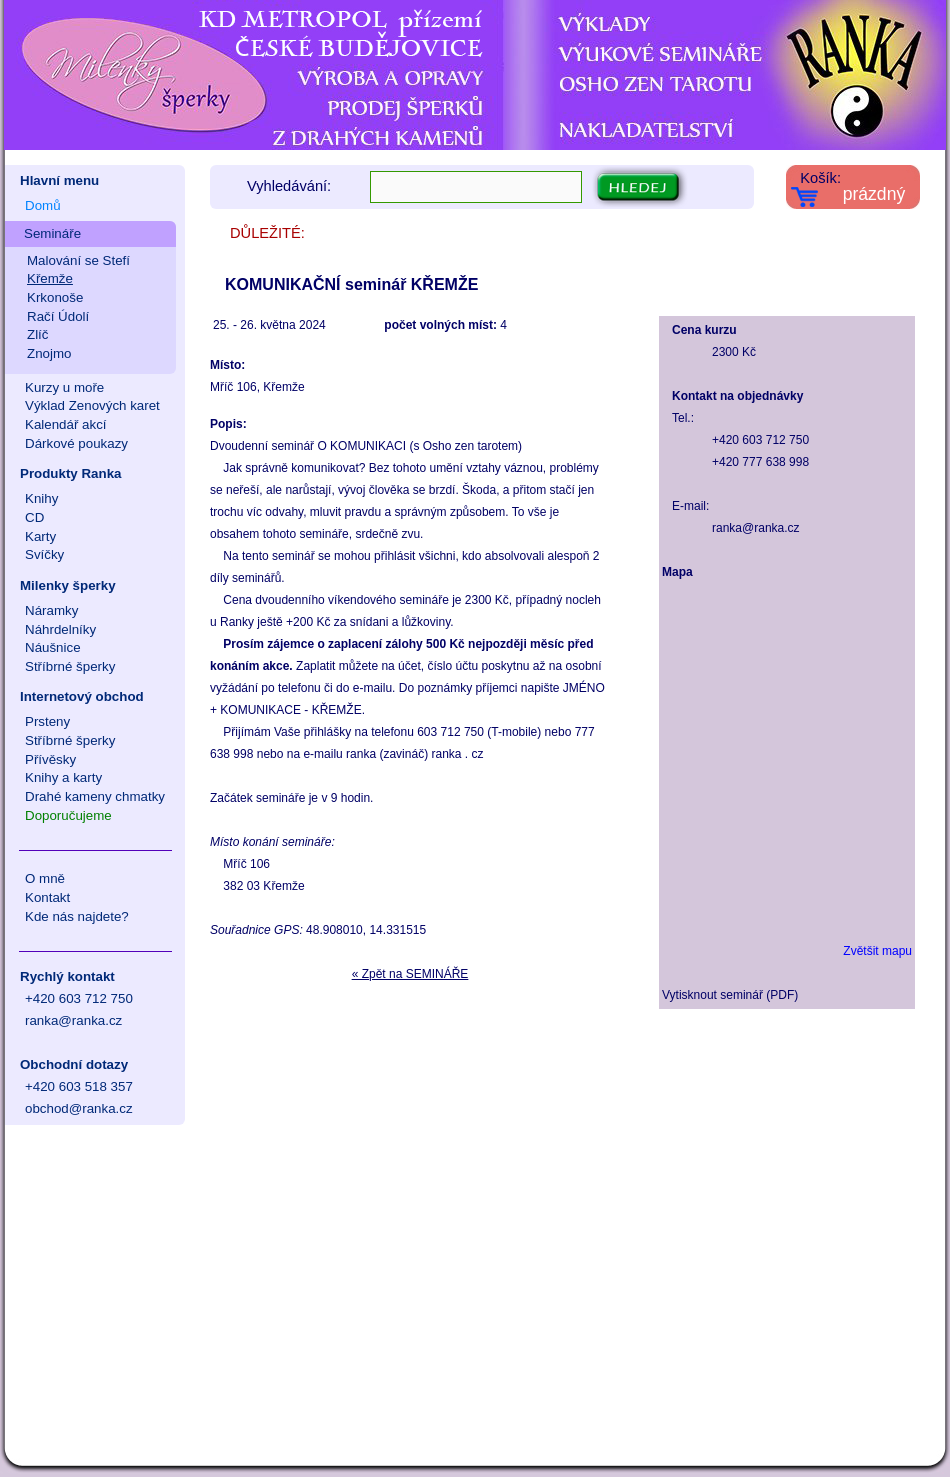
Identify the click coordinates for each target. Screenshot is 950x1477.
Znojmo (49, 353)
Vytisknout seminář (712, 995)
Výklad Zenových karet (92, 405)
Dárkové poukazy (76, 443)
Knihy (41, 498)
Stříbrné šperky (70, 666)
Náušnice (53, 647)
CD (34, 517)
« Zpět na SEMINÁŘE (410, 974)
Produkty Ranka (70, 473)
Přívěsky (50, 759)
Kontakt (47, 897)
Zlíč (37, 334)
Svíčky (44, 554)
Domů (43, 205)
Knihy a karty (63, 777)
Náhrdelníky (60, 629)
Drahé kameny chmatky (95, 796)
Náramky (51, 610)
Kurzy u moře (64, 387)
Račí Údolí (58, 316)
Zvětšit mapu (877, 951)
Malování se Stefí (78, 260)
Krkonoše (55, 297)
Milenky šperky (68, 585)
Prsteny (47, 721)
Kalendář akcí (66, 424)
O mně (45, 878)
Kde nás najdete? (77, 916)
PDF (782, 995)
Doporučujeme (68, 815)
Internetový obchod (82, 696)
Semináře (52, 233)
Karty (40, 536)
